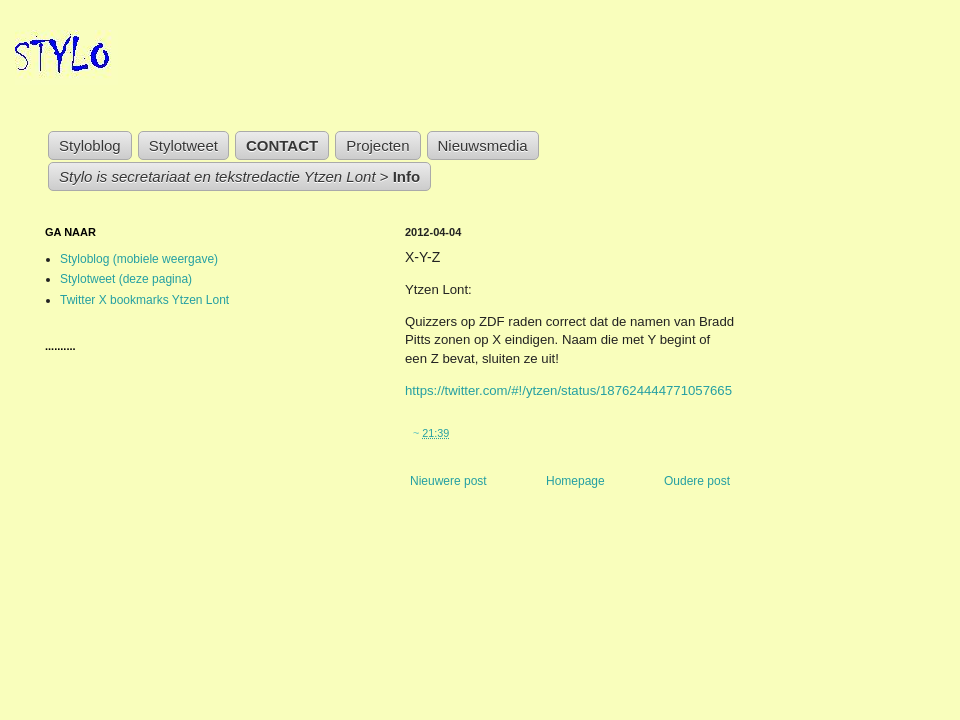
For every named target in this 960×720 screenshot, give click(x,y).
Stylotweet (183, 145)
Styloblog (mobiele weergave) (139, 259)
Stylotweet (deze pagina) (126, 279)
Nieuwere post (448, 481)
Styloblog (90, 145)
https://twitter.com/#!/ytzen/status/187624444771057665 (568, 390)
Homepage (575, 481)
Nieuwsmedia (483, 145)
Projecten (377, 145)
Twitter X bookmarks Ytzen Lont (144, 300)
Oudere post (697, 481)
